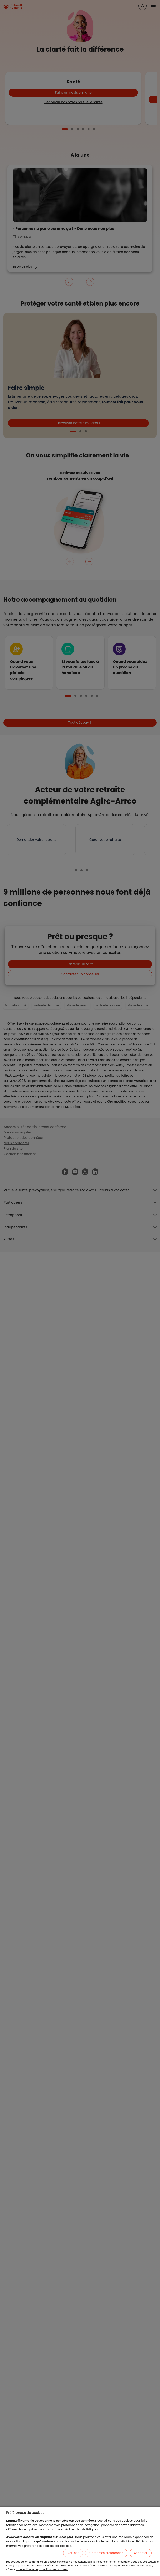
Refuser (73, 2553)
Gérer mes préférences (106, 2553)
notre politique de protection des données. (42, 2569)
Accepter (140, 2553)
